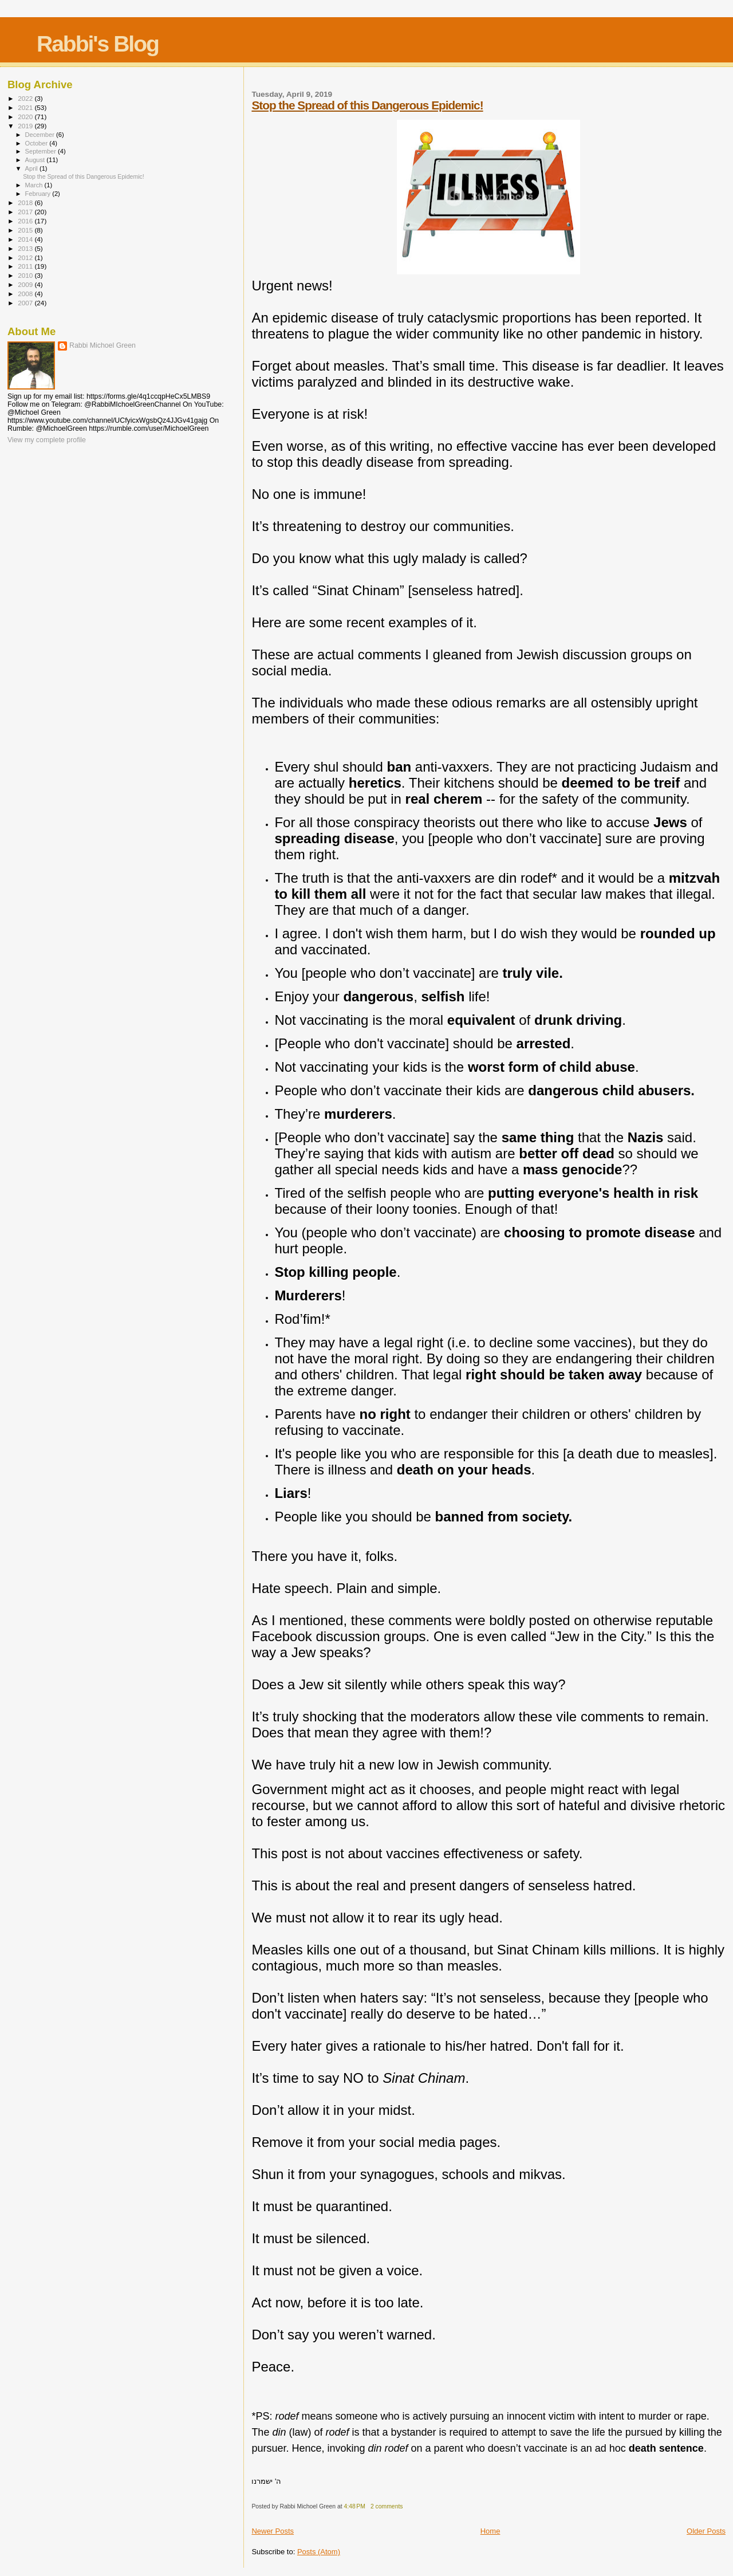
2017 (26, 211)
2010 (26, 275)
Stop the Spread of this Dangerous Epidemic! (367, 105)
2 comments (387, 2506)
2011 (26, 266)
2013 (26, 248)
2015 (26, 230)
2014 (26, 239)
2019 (26, 125)
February (39, 193)
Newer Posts (272, 2531)
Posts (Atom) (318, 2551)
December (40, 134)
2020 (26, 116)
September (41, 151)
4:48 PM (354, 2506)
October (37, 143)
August (36, 159)
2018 (26, 202)
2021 (26, 107)
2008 (26, 293)
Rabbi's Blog (98, 44)
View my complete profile (46, 440)
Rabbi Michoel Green (102, 345)
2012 (26, 257)
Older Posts (706, 2531)
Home (490, 2531)
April (32, 168)
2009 (26, 284)
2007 (26, 302)
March (35, 185)
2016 (26, 221)
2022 (26, 98)
